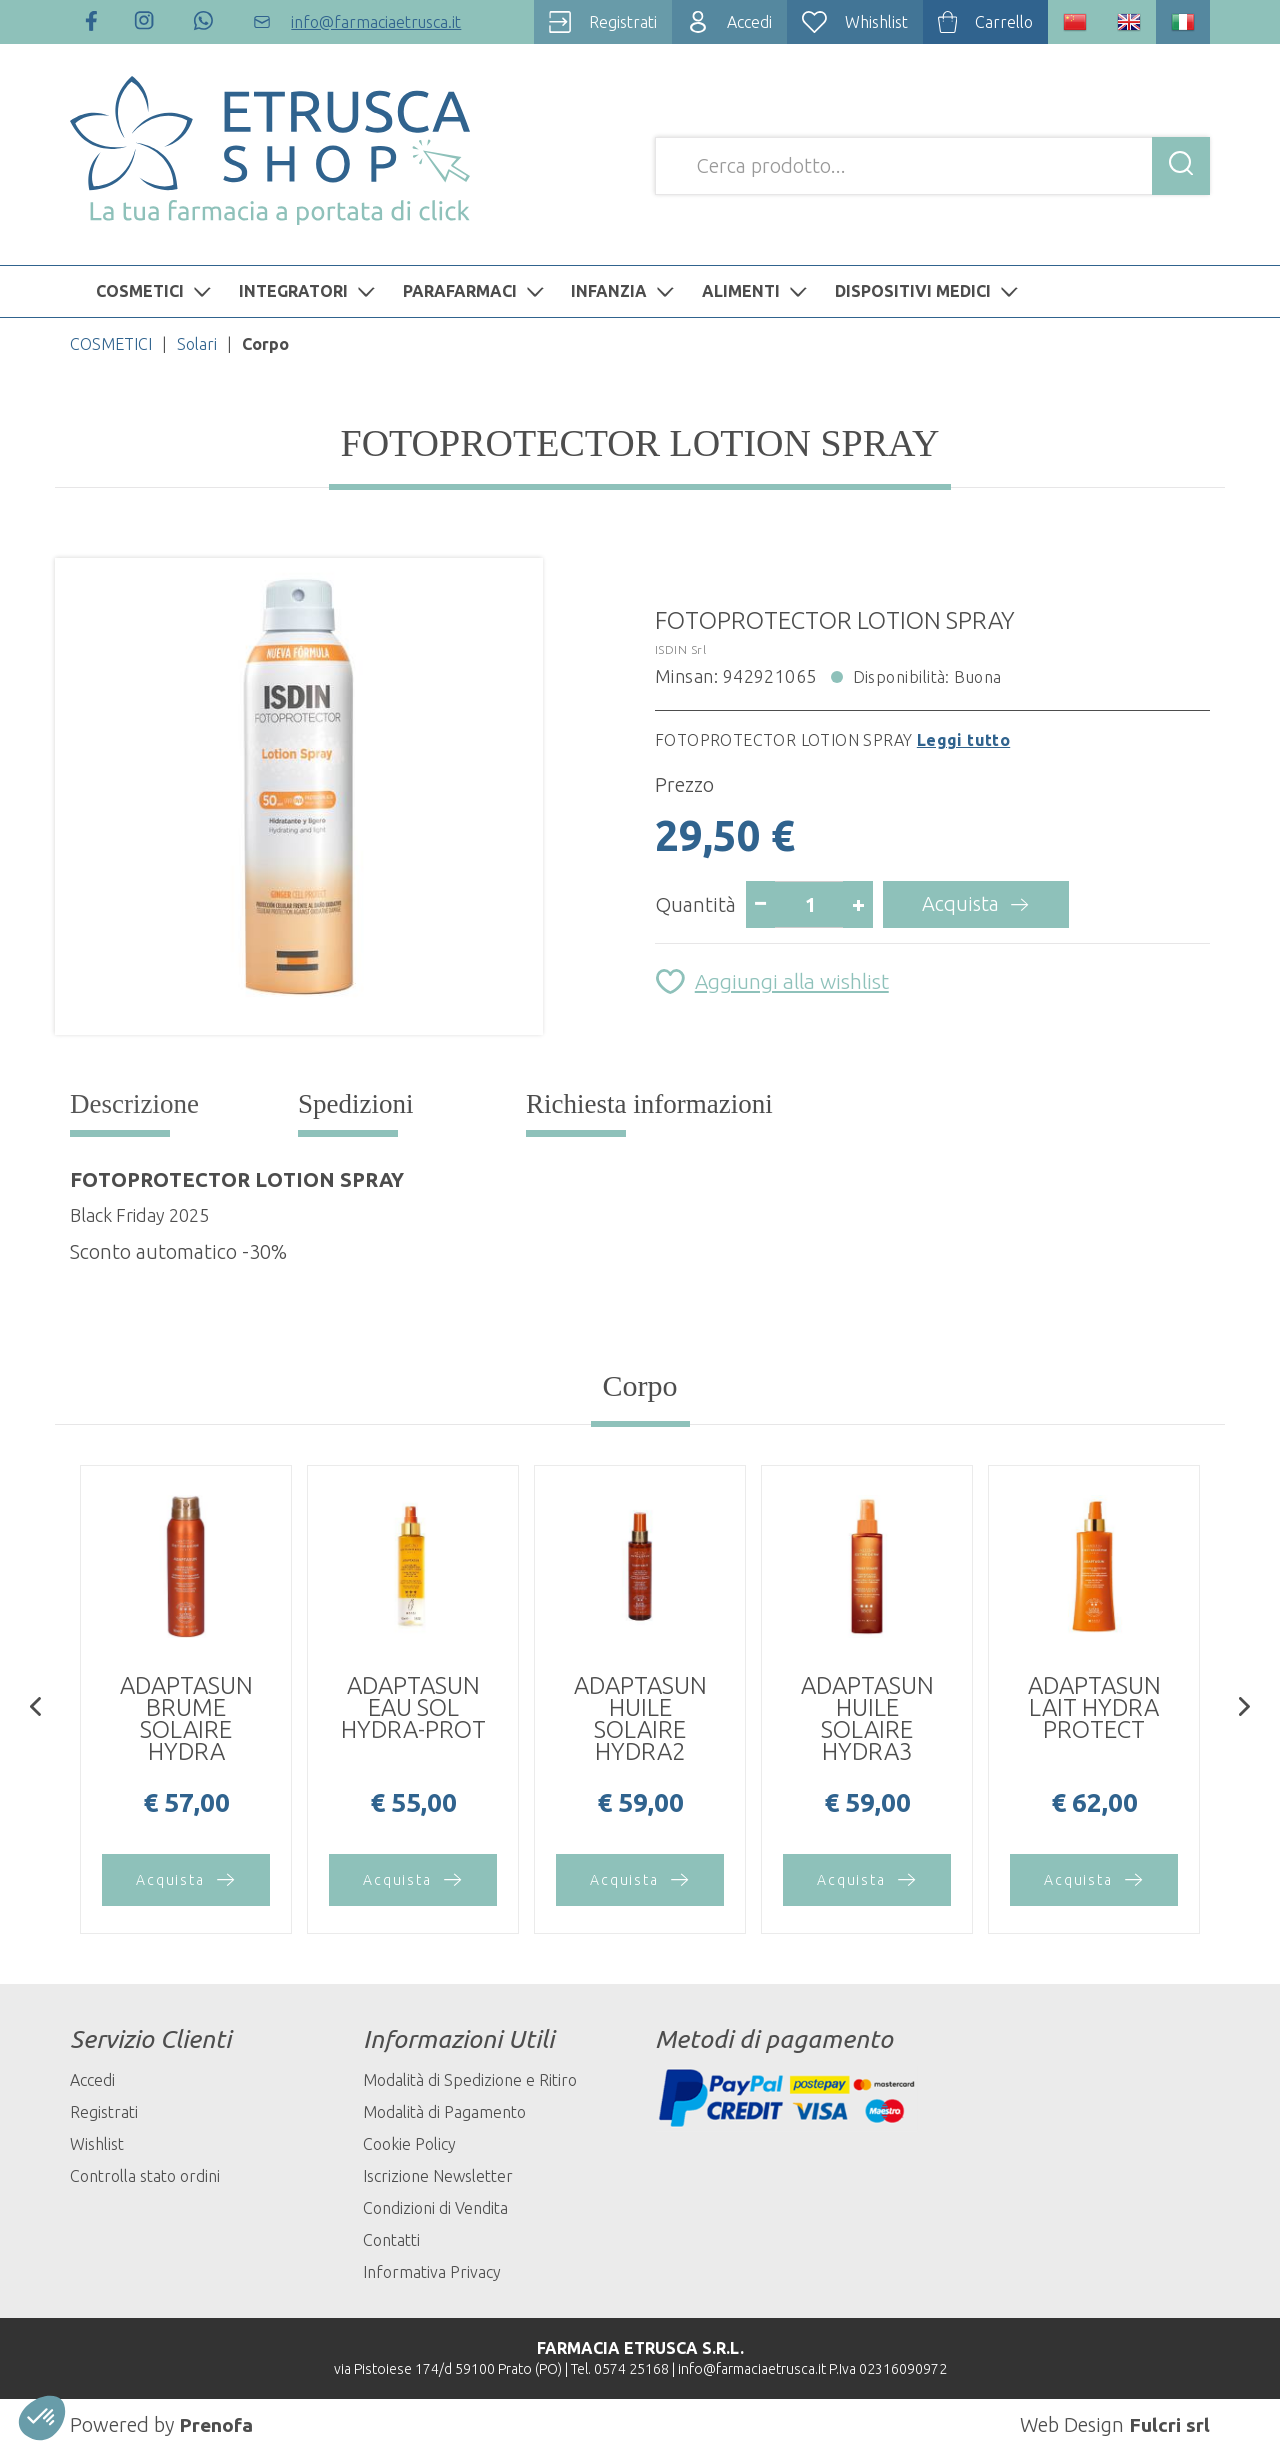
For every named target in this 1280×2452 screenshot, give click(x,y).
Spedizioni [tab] (356, 1104)
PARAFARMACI (476, 291)
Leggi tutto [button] (963, 740)
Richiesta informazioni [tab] (649, 1104)
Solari (197, 344)
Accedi (92, 2080)
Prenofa (216, 2424)
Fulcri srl (1169, 2424)
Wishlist (97, 2144)
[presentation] (35, 1709)
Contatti (391, 2240)
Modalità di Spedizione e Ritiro (470, 2080)
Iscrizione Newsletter (438, 2176)
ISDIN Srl (680, 649)
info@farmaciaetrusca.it (752, 2369)
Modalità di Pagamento (444, 2112)
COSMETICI (156, 291)
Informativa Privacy (432, 2272)
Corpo (640, 1385)
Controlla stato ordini (145, 2176)
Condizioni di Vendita (435, 2208)
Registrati (104, 2112)
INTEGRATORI (309, 291)
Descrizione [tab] (134, 1104)
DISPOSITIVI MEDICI (929, 291)
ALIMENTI (757, 291)
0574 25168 (631, 2369)
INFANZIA (625, 291)
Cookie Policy (409, 2144)
